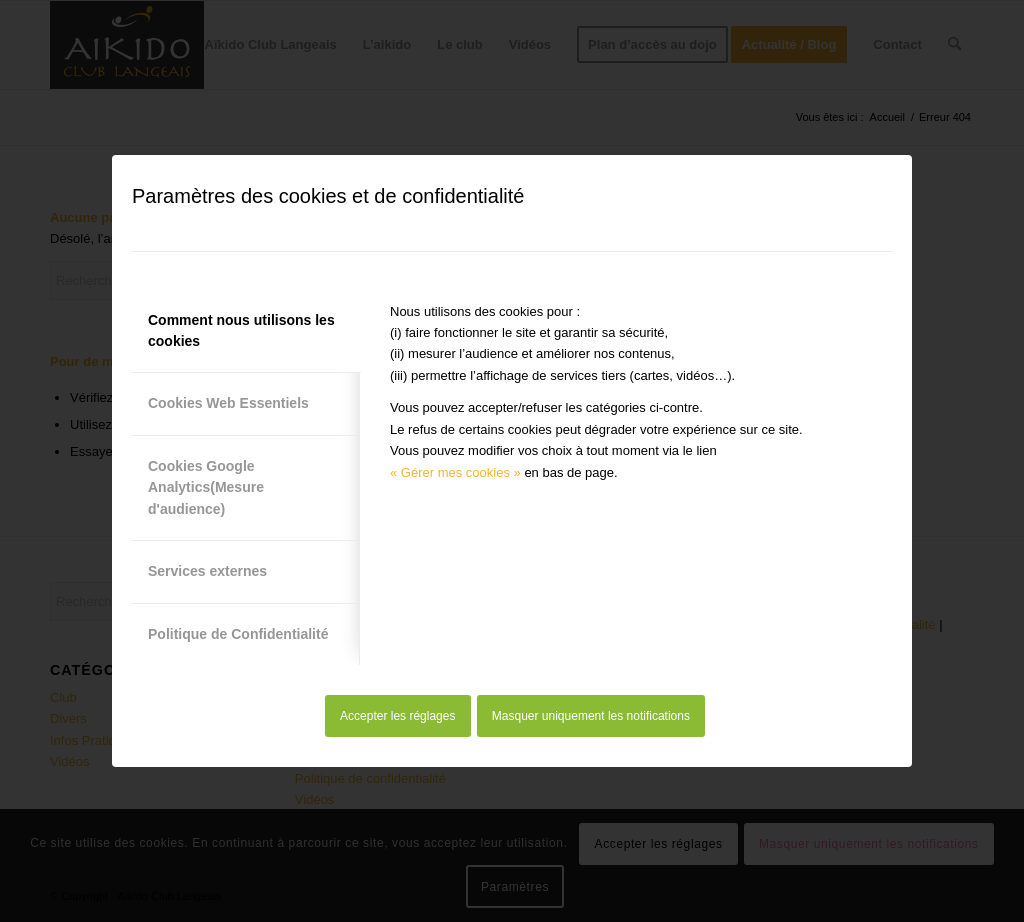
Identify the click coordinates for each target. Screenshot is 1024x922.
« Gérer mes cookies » (455, 472)
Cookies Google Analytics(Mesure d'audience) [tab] (206, 487)
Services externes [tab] (207, 571)
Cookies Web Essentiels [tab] (228, 403)
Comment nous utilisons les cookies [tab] (241, 330)
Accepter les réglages (397, 716)
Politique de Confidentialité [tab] (238, 634)
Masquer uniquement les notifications (591, 716)
